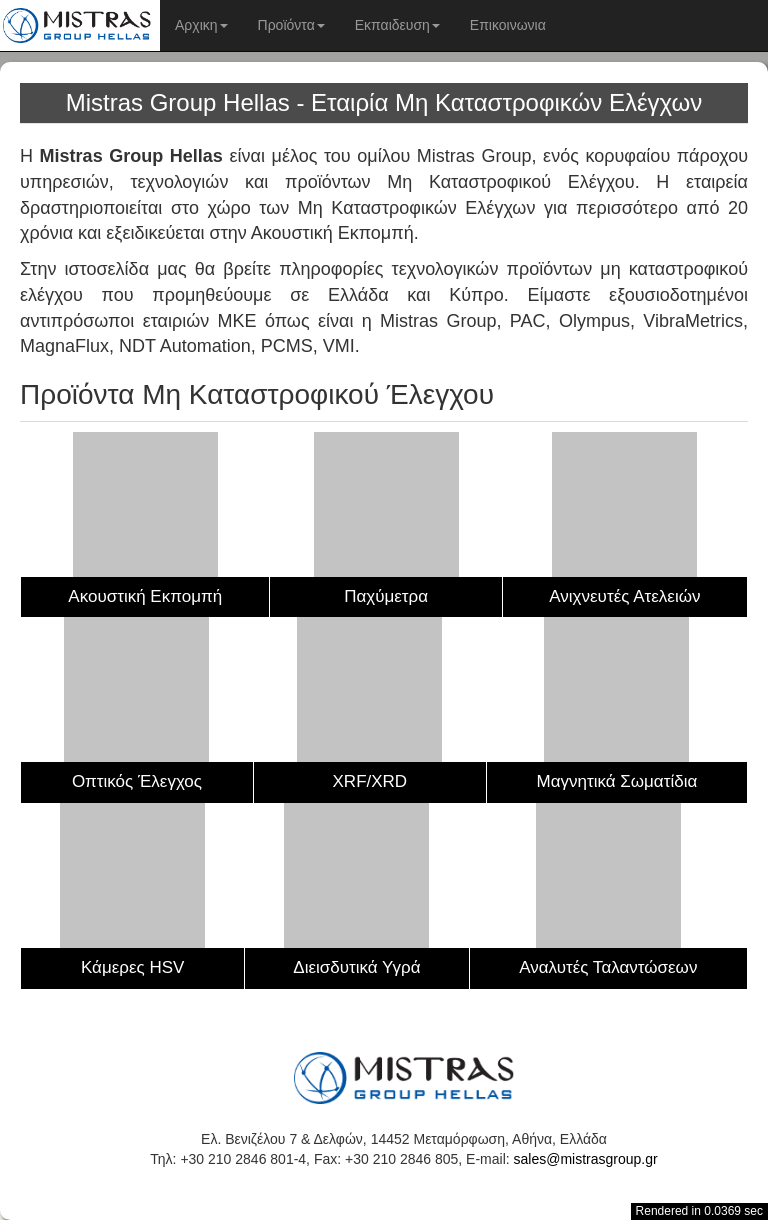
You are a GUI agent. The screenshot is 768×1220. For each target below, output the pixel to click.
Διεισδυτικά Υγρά (356, 967)
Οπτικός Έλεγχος (137, 781)
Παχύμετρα (386, 596)
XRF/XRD (370, 781)
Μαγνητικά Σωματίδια (617, 781)
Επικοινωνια (508, 25)
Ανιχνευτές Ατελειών (624, 596)
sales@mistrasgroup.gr (586, 1159)
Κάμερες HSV (132, 967)
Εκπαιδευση (397, 25)
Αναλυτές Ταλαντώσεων (608, 967)
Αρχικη (201, 25)
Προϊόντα (291, 25)
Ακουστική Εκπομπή (145, 596)
